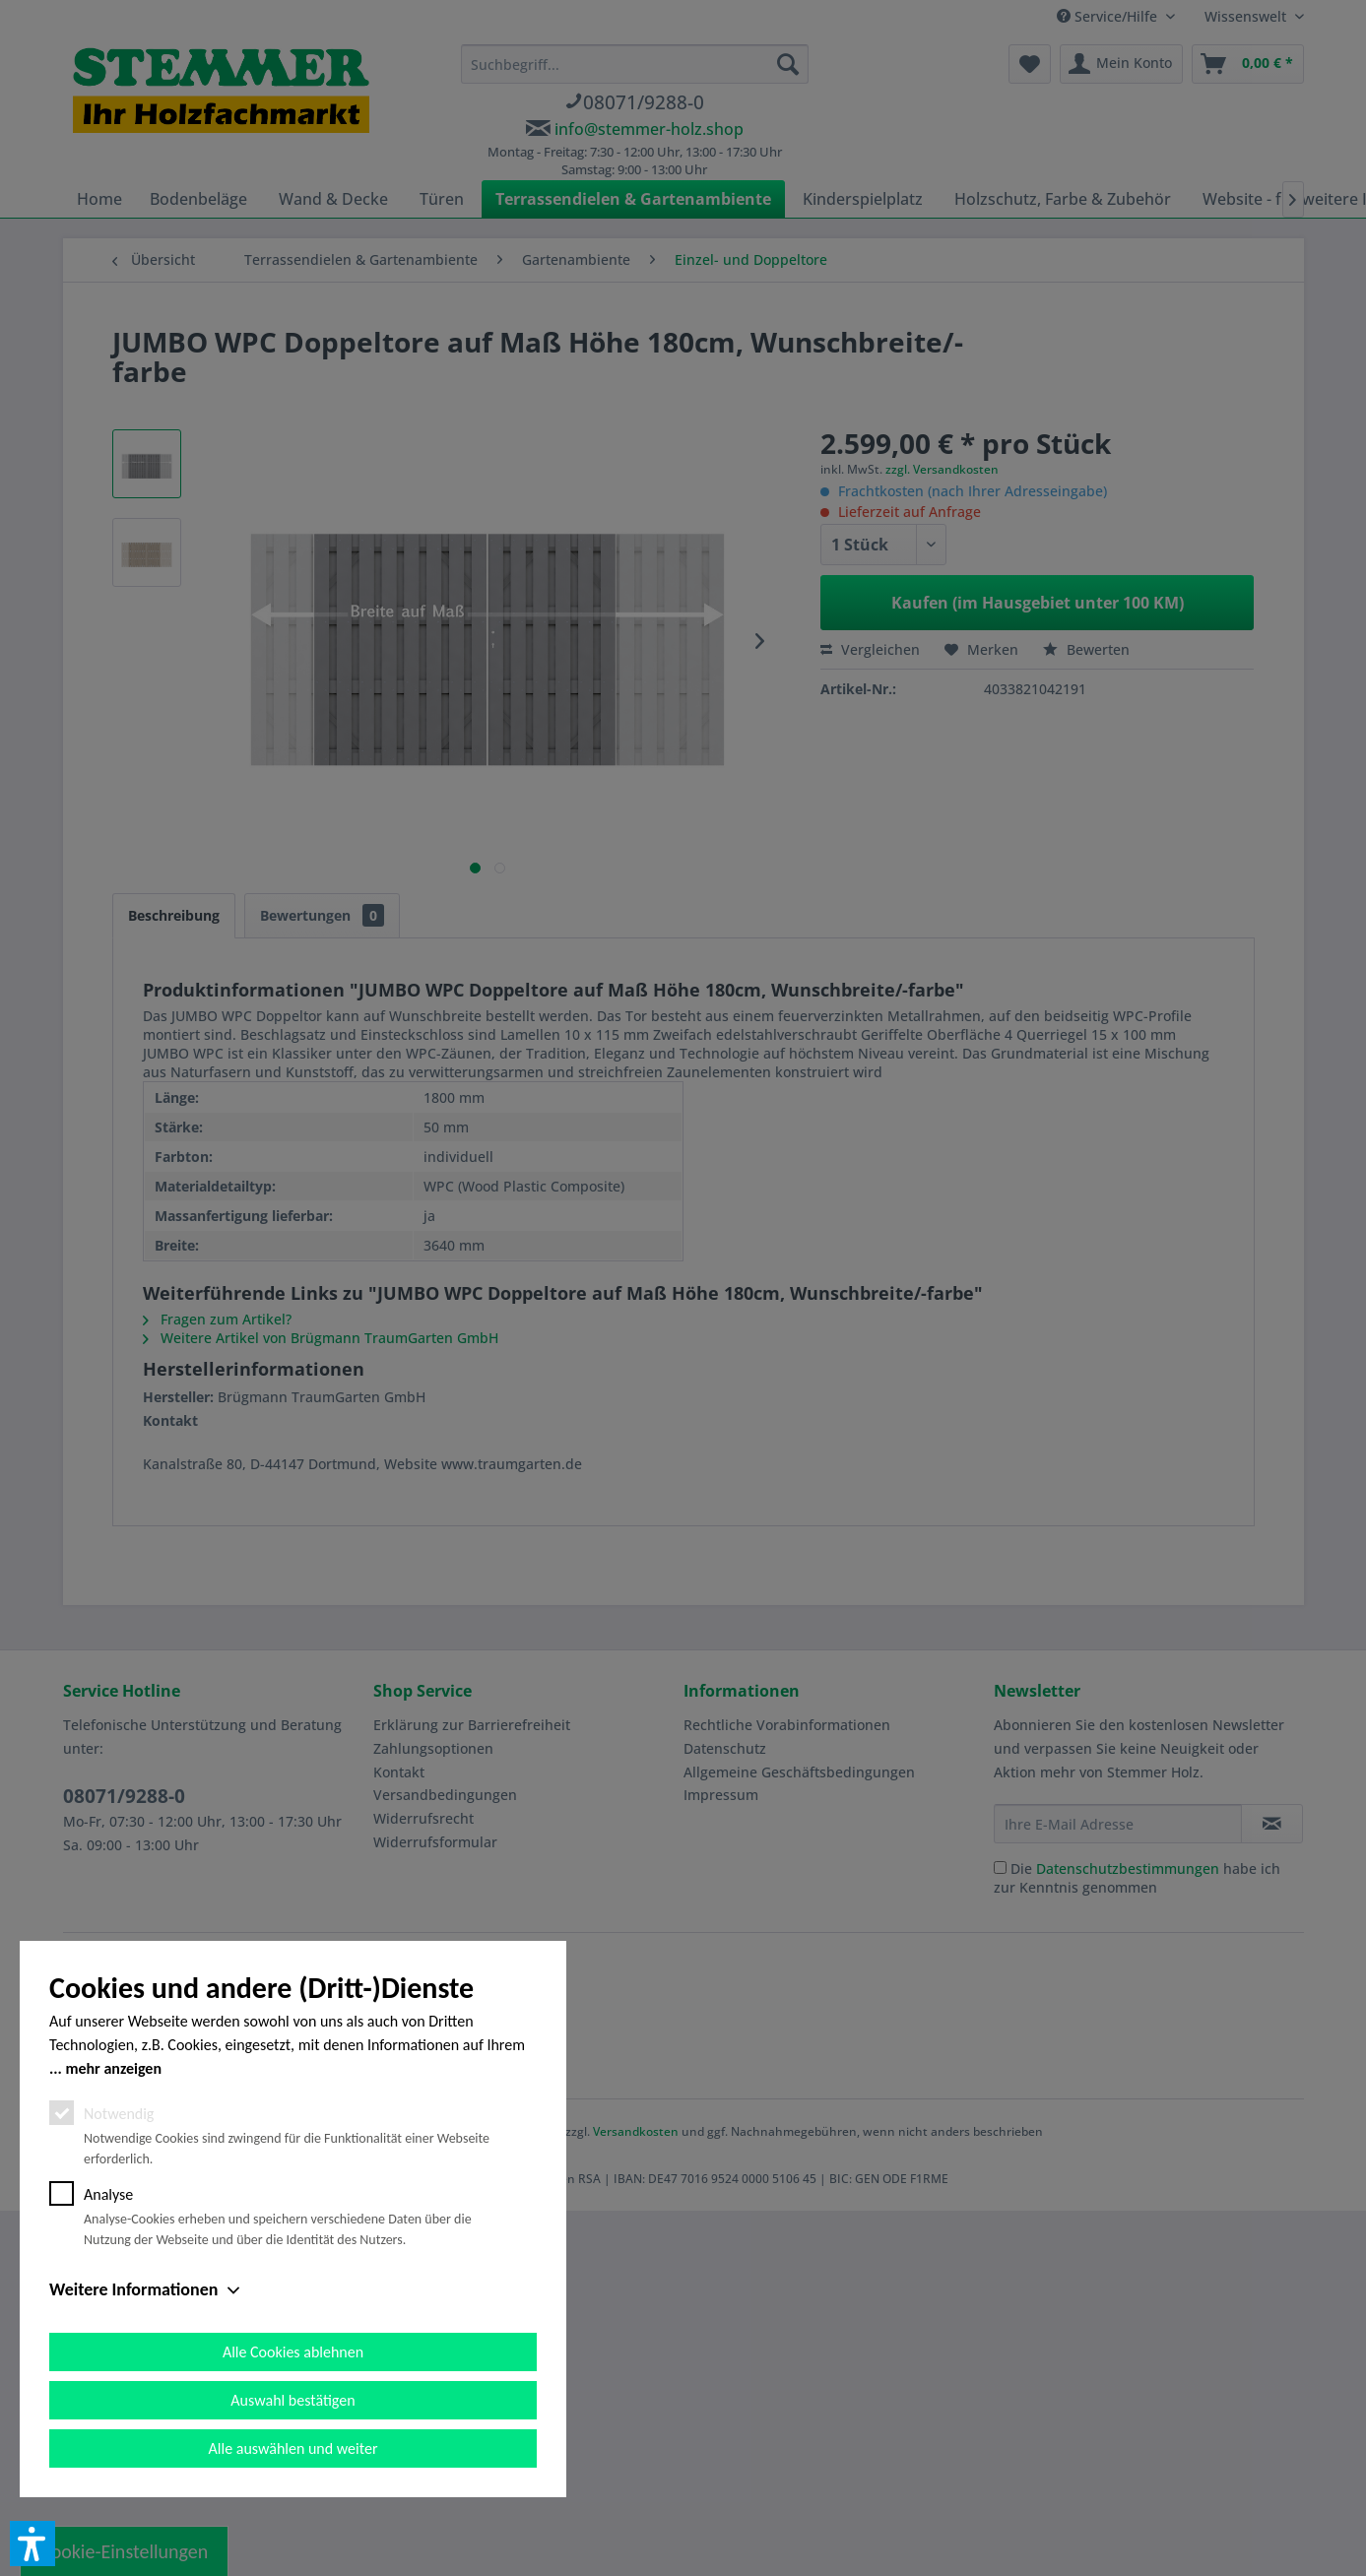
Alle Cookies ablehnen (293, 2352)
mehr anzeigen (113, 2068)
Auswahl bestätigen (292, 2400)
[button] (32, 2543)
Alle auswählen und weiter (293, 2448)
